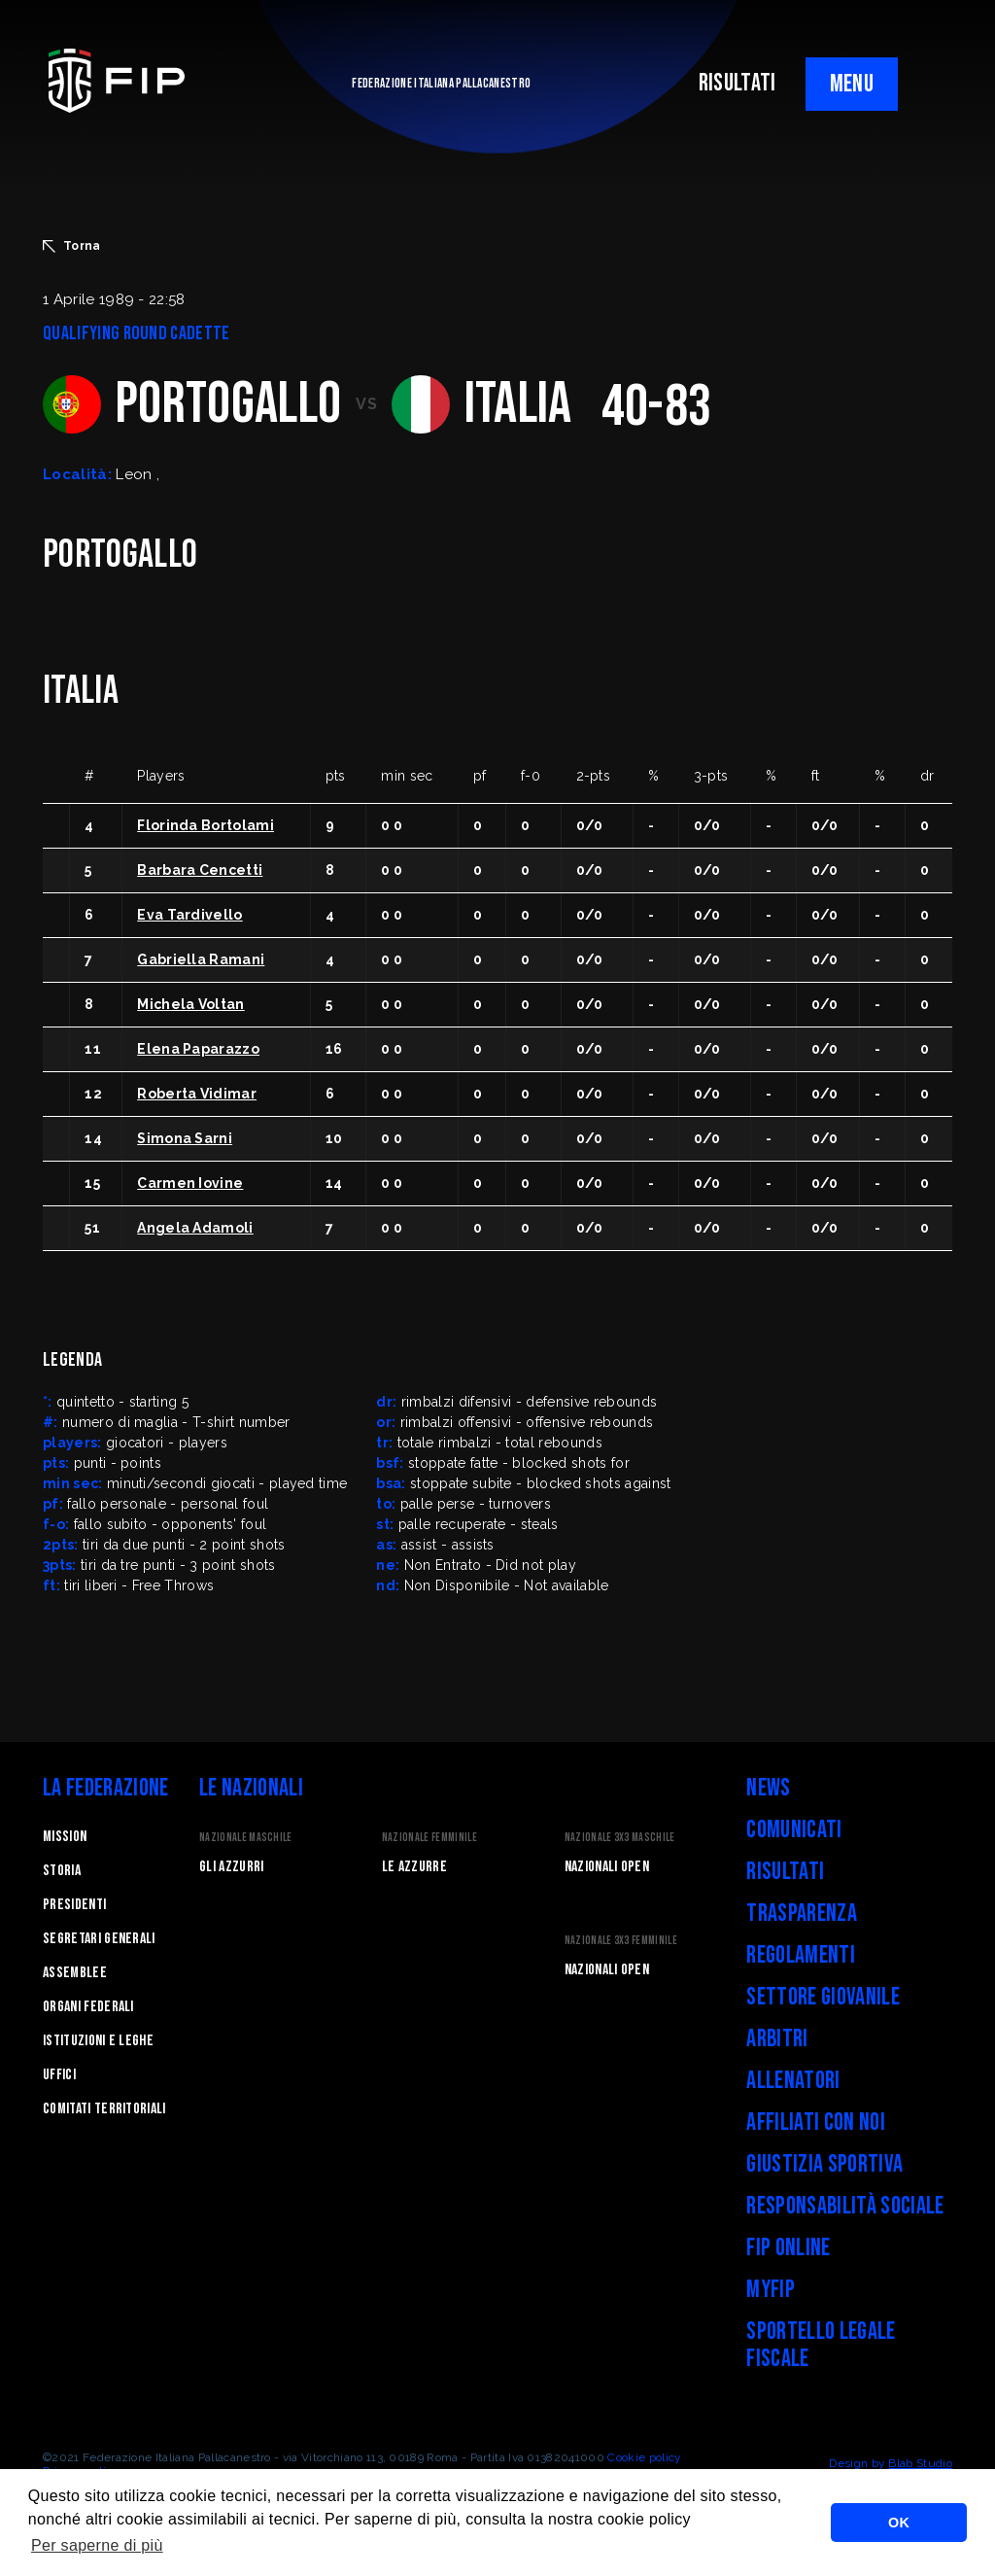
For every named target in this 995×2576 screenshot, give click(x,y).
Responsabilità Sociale (845, 2206)
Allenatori (793, 2081)
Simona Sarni (184, 1138)
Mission (64, 1837)
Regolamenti (800, 1955)
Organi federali (88, 2007)
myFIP (770, 2290)
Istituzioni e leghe (98, 2041)
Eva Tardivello (189, 914)
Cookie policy (644, 2457)
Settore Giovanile (822, 1997)
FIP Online (788, 2248)
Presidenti (74, 1905)
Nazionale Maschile (245, 1837)
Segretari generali (99, 1939)
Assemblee (75, 1973)
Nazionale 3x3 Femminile (621, 1940)
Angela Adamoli (195, 1228)
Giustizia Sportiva (824, 2164)
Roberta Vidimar (197, 1093)
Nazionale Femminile (429, 1837)
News (768, 1788)
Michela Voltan (190, 1004)
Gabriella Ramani (200, 959)
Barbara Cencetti (199, 870)
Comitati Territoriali (104, 2109)
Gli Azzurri (231, 1867)
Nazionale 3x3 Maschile (620, 1837)
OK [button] (898, 2522)
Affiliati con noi (815, 2122)
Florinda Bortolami (205, 825)
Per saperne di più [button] (97, 2545)
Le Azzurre (414, 1867)
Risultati (785, 1872)
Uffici (59, 2075)
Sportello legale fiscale (820, 2345)
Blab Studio (920, 2463)
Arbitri (776, 2039)
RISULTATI (737, 83)
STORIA (62, 1871)
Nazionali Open (607, 1867)
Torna (72, 246)
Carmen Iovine (190, 1183)
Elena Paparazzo (198, 1049)
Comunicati (793, 1830)
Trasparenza (801, 1913)
